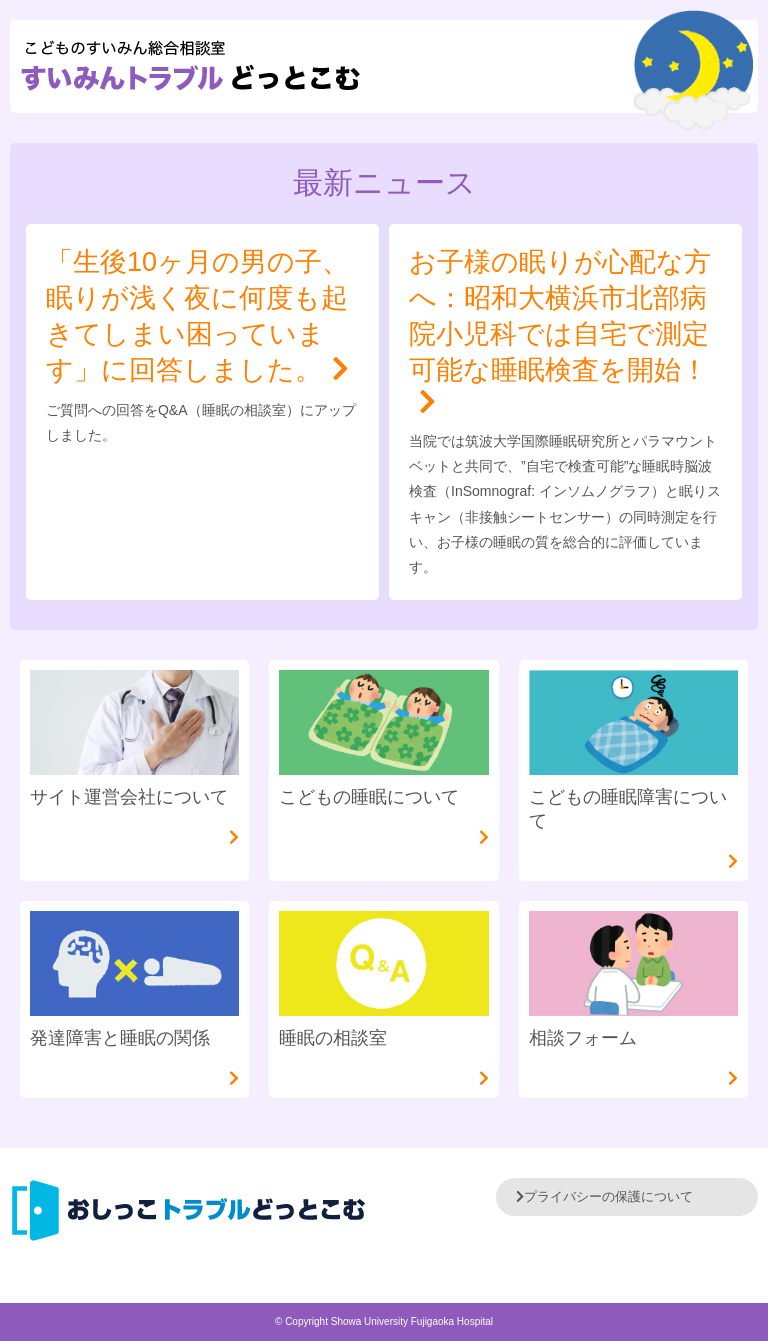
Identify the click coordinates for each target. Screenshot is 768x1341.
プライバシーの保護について (604, 1196)
